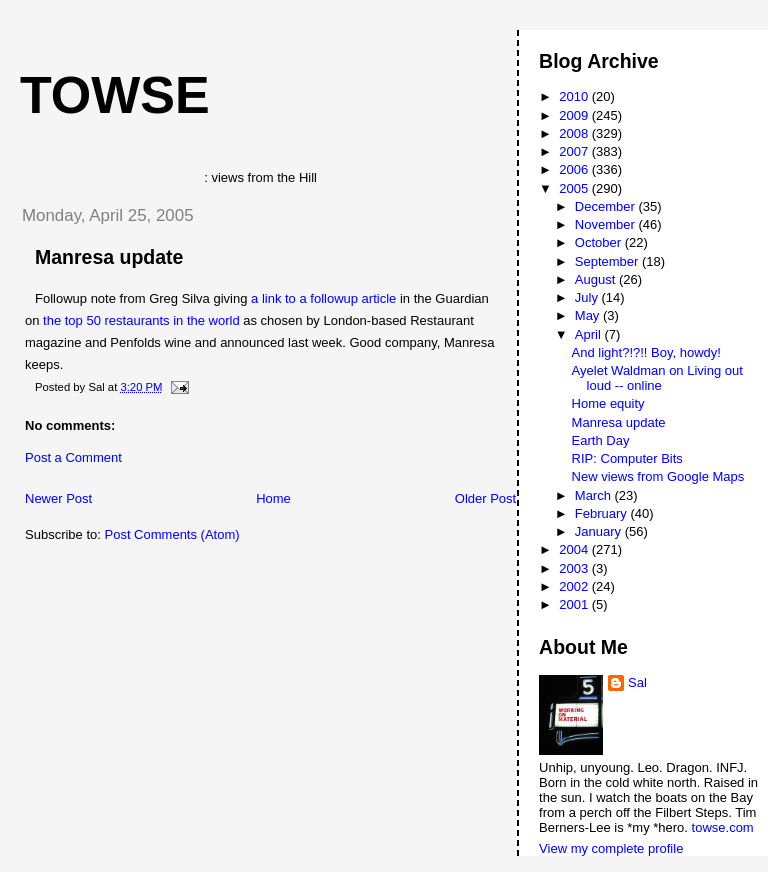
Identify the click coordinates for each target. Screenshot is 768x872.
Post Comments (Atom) (172, 534)
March (595, 495)
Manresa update (109, 257)
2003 (575, 568)
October (600, 242)
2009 (575, 115)
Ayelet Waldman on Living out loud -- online (657, 378)
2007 (575, 151)
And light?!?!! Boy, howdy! (646, 352)
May (589, 315)
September (608, 261)
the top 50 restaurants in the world (141, 320)
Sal (637, 682)
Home (273, 498)
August (597, 279)
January (600, 531)
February (603, 513)
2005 (575, 188)
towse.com (723, 827)
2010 (575, 96)
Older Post (485, 498)
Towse (115, 95)
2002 (575, 586)
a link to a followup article (323, 298)
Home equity (608, 403)
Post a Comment (73, 457)
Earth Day (601, 440)
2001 (575, 604)
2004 (575, 549)
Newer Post (58, 498)
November (607, 224)
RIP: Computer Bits (627, 458)
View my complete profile (611, 848)
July (588, 297)
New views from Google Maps (658, 476)
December (607, 206)
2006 (575, 169)
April (590, 334)
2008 (575, 133)
